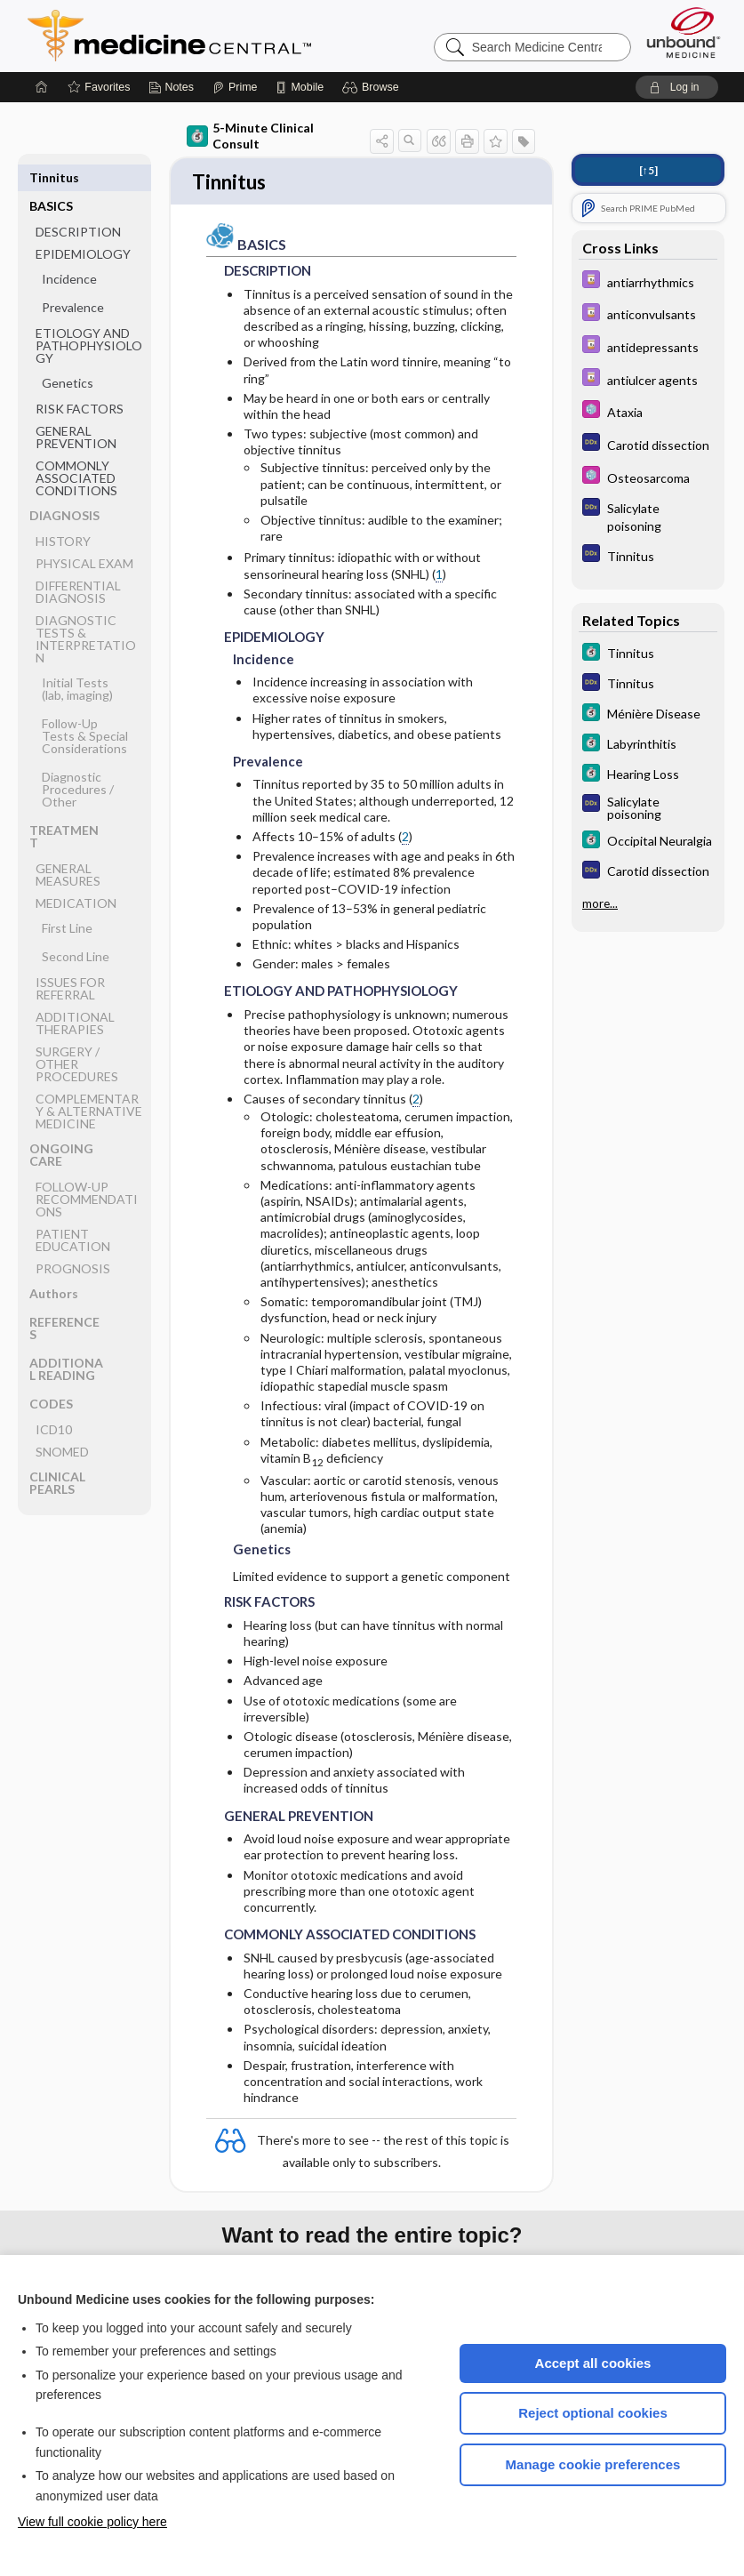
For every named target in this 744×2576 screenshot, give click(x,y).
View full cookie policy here (92, 2522)
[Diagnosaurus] (648, 444)
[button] (373, 87)
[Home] (42, 87)
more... (600, 903)
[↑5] (648, 170)
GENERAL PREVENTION (76, 408)
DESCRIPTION (78, 203)
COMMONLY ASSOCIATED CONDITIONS (76, 449)
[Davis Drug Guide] (648, 281)
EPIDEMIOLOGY (83, 225)
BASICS (51, 177)
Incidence (69, 250)
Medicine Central (248, 35)
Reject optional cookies (593, 2412)
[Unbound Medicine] (683, 32)
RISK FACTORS (80, 380)
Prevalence (73, 278)
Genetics (67, 354)
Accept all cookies (593, 2363)
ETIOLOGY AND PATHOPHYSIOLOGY (89, 317)
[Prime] (234, 87)
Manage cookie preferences (593, 2464)
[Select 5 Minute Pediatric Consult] (648, 411)
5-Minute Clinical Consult (250, 135)
